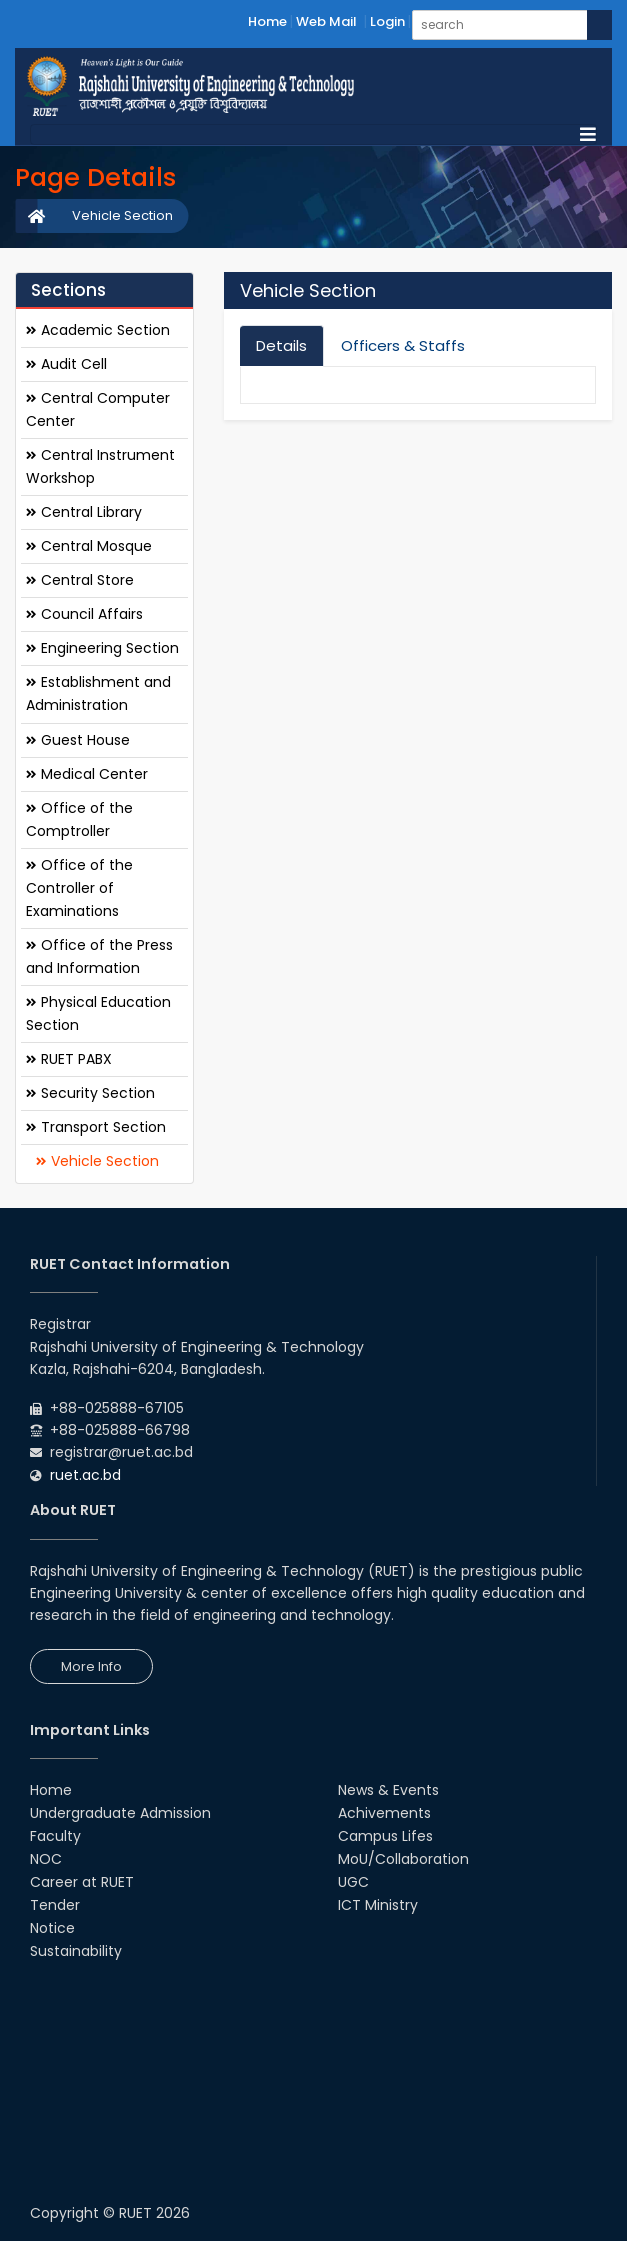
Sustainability (76, 1951)
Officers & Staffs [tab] (403, 345)
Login (387, 21)
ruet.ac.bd (85, 1475)
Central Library (84, 512)
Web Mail (326, 21)
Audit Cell (66, 364)
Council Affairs (84, 614)
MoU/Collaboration (403, 1859)
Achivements (384, 1813)
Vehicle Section (122, 215)
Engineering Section (102, 648)
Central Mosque (89, 546)
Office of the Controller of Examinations (79, 888)
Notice (52, 1928)
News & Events (388, 1790)
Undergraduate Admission (120, 1813)
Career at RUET (82, 1882)
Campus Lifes (385, 1836)
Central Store (80, 580)
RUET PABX (69, 1059)
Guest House (78, 740)
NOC (46, 1859)
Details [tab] (281, 345)
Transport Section (96, 1127)
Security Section (90, 1093)
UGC (353, 1882)
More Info (91, 1666)
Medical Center (87, 774)
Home (267, 21)
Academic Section (98, 330)
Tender (55, 1905)
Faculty (55, 1836)
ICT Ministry (378, 1905)
